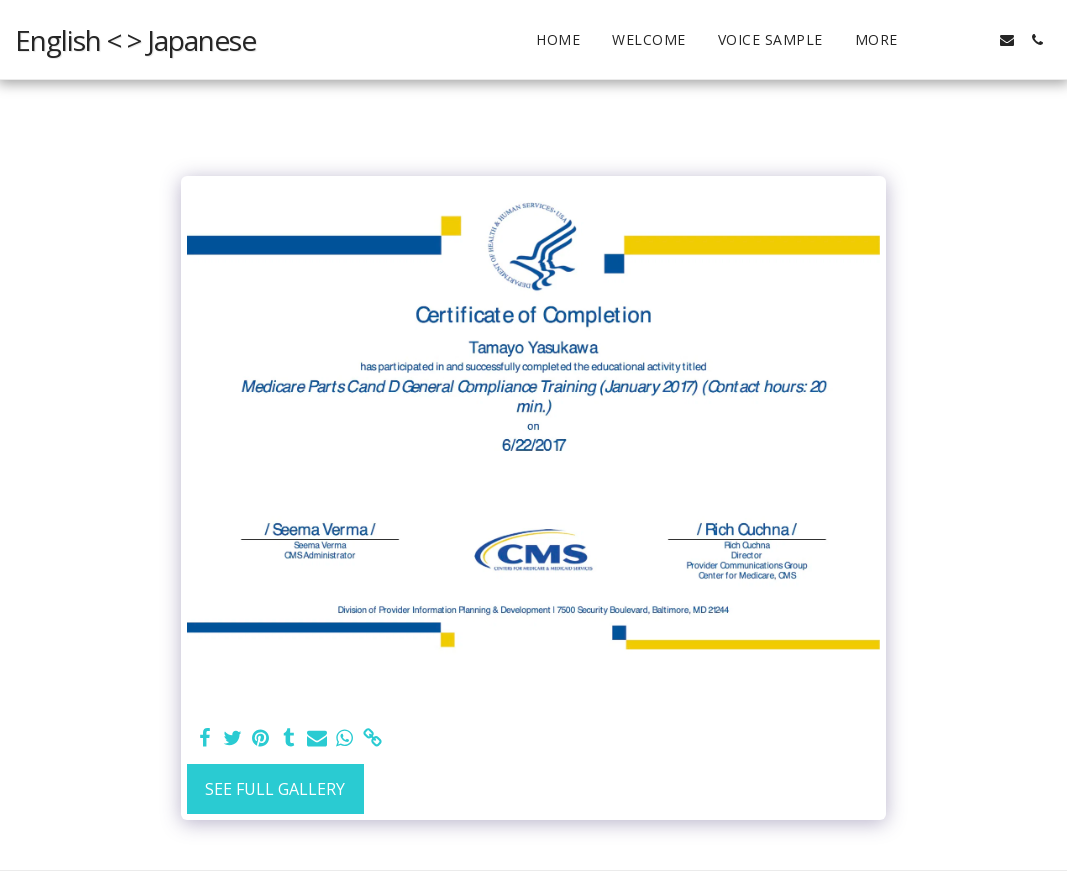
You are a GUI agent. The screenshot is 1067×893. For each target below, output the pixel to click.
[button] (977, 40)
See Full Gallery (275, 789)
